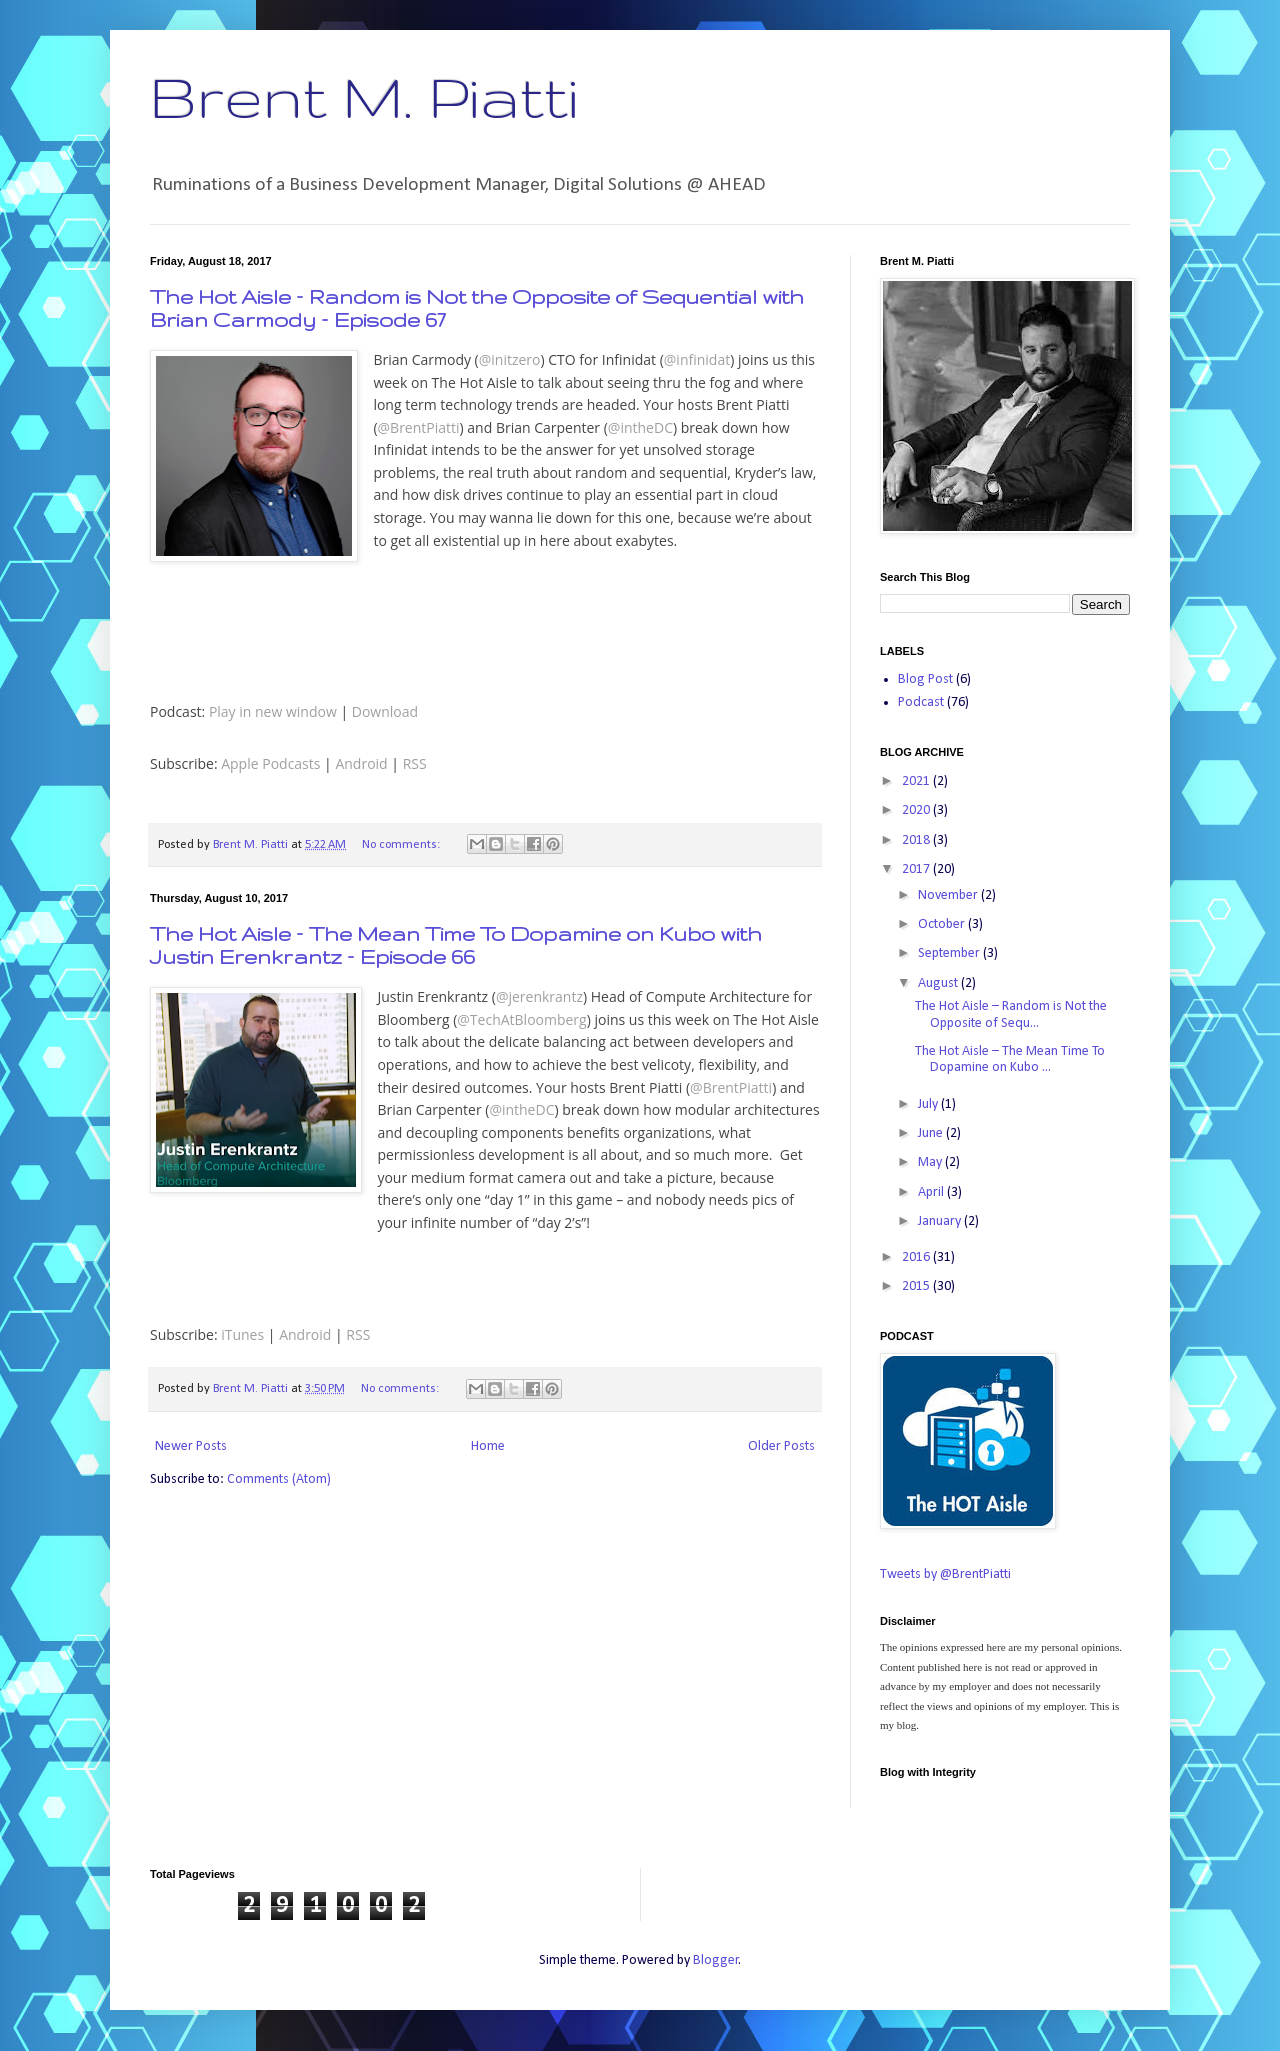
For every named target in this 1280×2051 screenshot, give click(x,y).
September (950, 953)
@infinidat (697, 359)
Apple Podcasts (270, 763)
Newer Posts (191, 1446)
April (932, 1192)
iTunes (242, 1334)
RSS (415, 763)
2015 (917, 1286)
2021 (917, 781)
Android (361, 763)
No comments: (402, 845)
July (929, 1104)
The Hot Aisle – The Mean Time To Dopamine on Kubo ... (1010, 1060)
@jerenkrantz (539, 996)
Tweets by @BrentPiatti (945, 1574)
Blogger (716, 1960)
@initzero (510, 359)
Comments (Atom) (279, 1479)
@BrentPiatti (419, 427)
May (931, 1162)
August (939, 983)
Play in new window (273, 711)
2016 (917, 1257)
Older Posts (781, 1446)
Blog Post (925, 679)
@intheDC (640, 427)
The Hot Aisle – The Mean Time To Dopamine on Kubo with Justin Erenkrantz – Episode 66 (456, 945)
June (932, 1133)
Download (385, 711)
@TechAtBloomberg (521, 1019)
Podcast (921, 702)
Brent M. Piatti (364, 96)
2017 (917, 869)
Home (488, 1446)
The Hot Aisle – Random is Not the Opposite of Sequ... (1011, 1015)
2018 (917, 840)
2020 (917, 810)
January (941, 1221)
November (949, 895)
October (943, 924)
